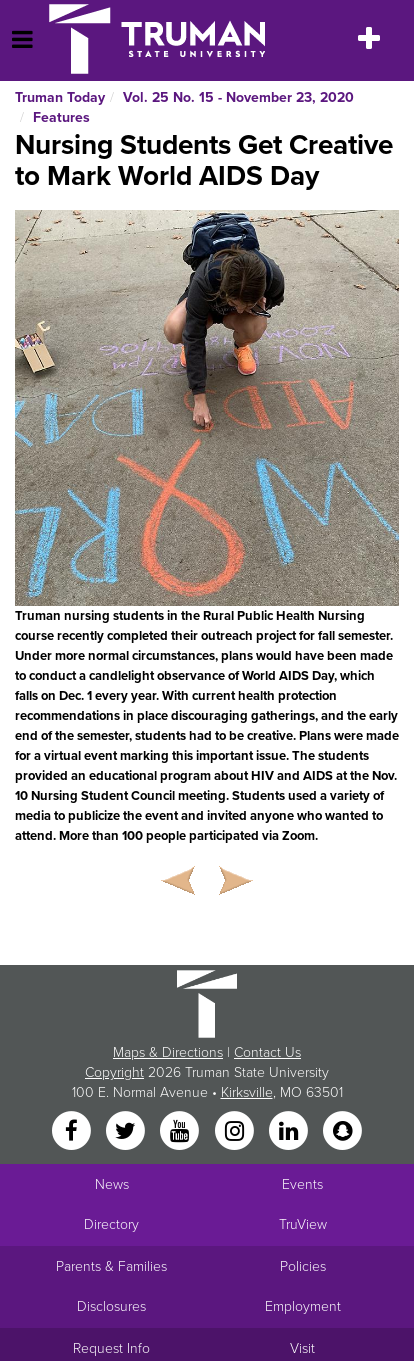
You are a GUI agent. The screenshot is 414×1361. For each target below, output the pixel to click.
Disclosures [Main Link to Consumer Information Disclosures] (111, 1306)
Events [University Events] (302, 1184)
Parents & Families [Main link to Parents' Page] (111, 1266)
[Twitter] (127, 1132)
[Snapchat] (343, 1132)
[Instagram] (236, 1132)
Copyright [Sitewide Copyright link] (114, 1072)
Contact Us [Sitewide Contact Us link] (267, 1052)
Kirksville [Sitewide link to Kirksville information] (247, 1092)
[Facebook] (73, 1132)
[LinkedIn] (290, 1132)
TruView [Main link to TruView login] (303, 1224)
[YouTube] (182, 1132)
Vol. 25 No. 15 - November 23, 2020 (238, 97)
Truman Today (60, 97)
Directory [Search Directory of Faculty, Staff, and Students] (111, 1224)
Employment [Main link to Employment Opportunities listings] (303, 1306)
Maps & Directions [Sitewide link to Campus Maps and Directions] (168, 1052)
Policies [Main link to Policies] (303, 1266)
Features (61, 117)
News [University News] (112, 1184)
